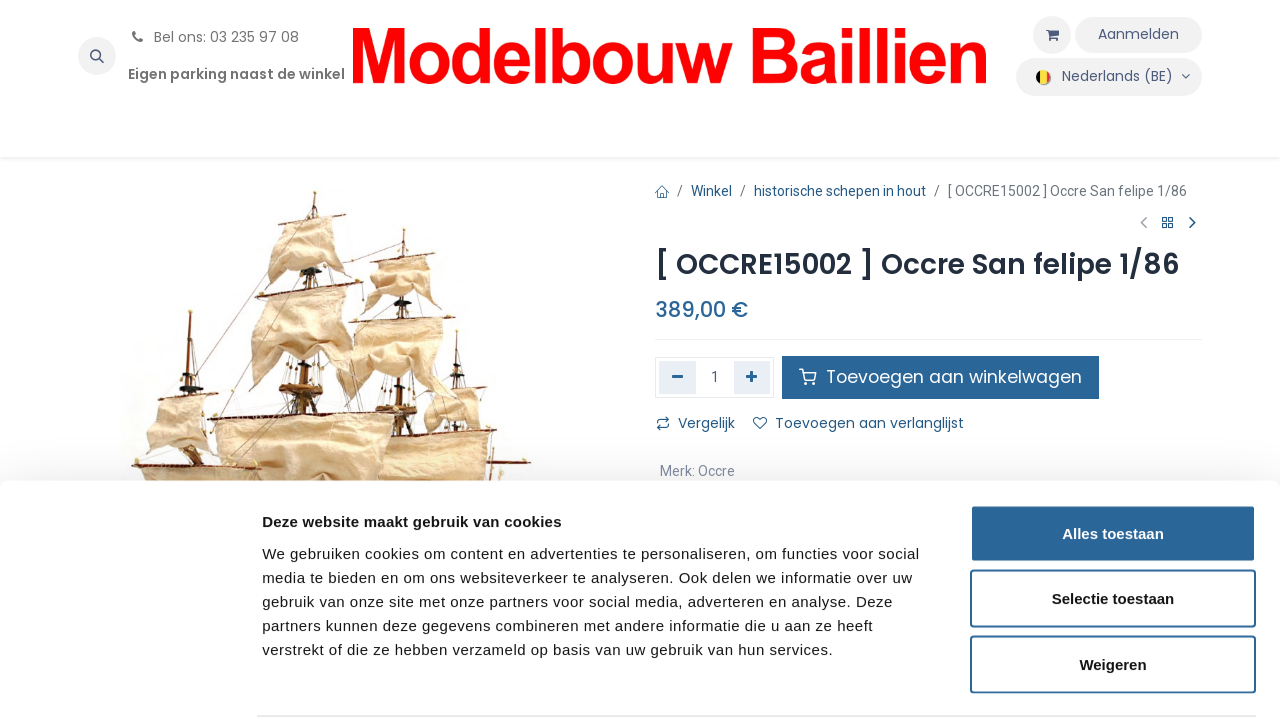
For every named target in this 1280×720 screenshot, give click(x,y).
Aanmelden (1138, 34)
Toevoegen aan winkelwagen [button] (940, 377)
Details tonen (1080, 680)
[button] (97, 56)
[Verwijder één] (677, 377)
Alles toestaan (1113, 457)
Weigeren (1112, 588)
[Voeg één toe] (752, 377)
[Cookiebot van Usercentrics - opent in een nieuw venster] (129, 681)
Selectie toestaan (1113, 523)
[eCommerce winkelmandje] (1052, 35)
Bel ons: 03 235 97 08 (213, 37)
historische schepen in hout (840, 191)
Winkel (711, 191)
